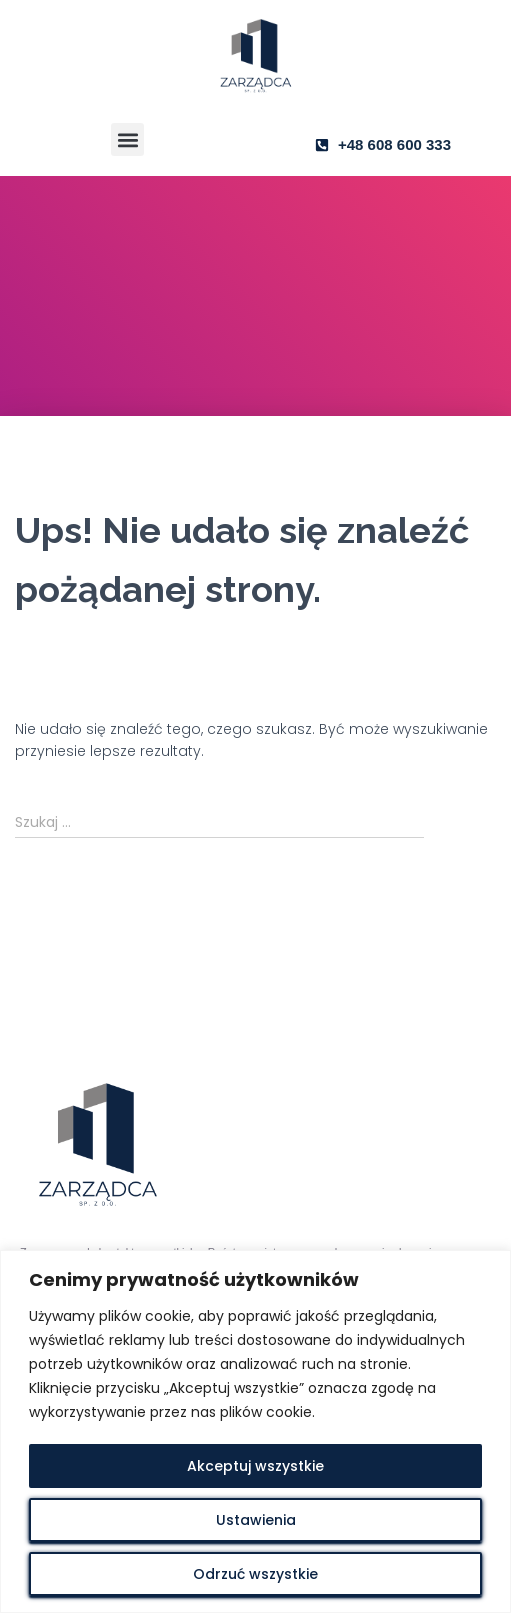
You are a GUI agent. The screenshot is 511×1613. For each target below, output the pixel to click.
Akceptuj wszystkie (255, 1466)
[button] (127, 139)
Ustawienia (256, 1520)
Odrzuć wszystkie (255, 1574)
